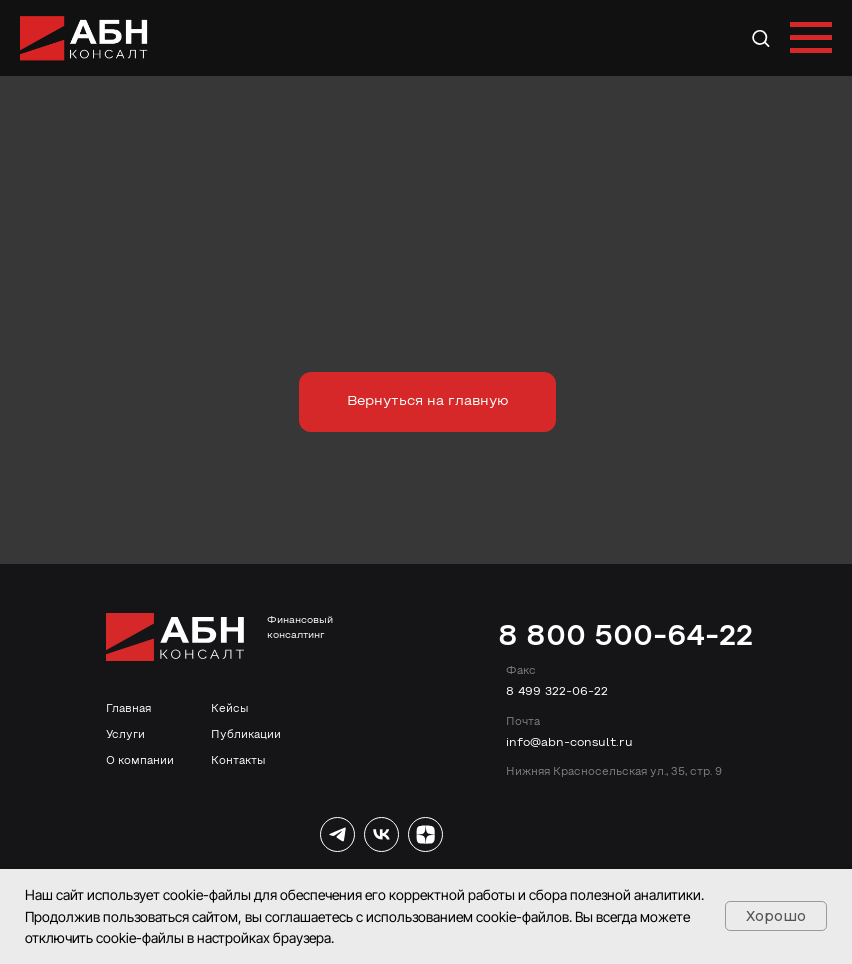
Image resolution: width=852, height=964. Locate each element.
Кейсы (229, 709)
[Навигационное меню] (811, 38)
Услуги (125, 735)
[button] (760, 37)
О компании (140, 761)
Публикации (246, 735)
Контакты (238, 761)
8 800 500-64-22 (625, 637)
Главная (128, 709)
